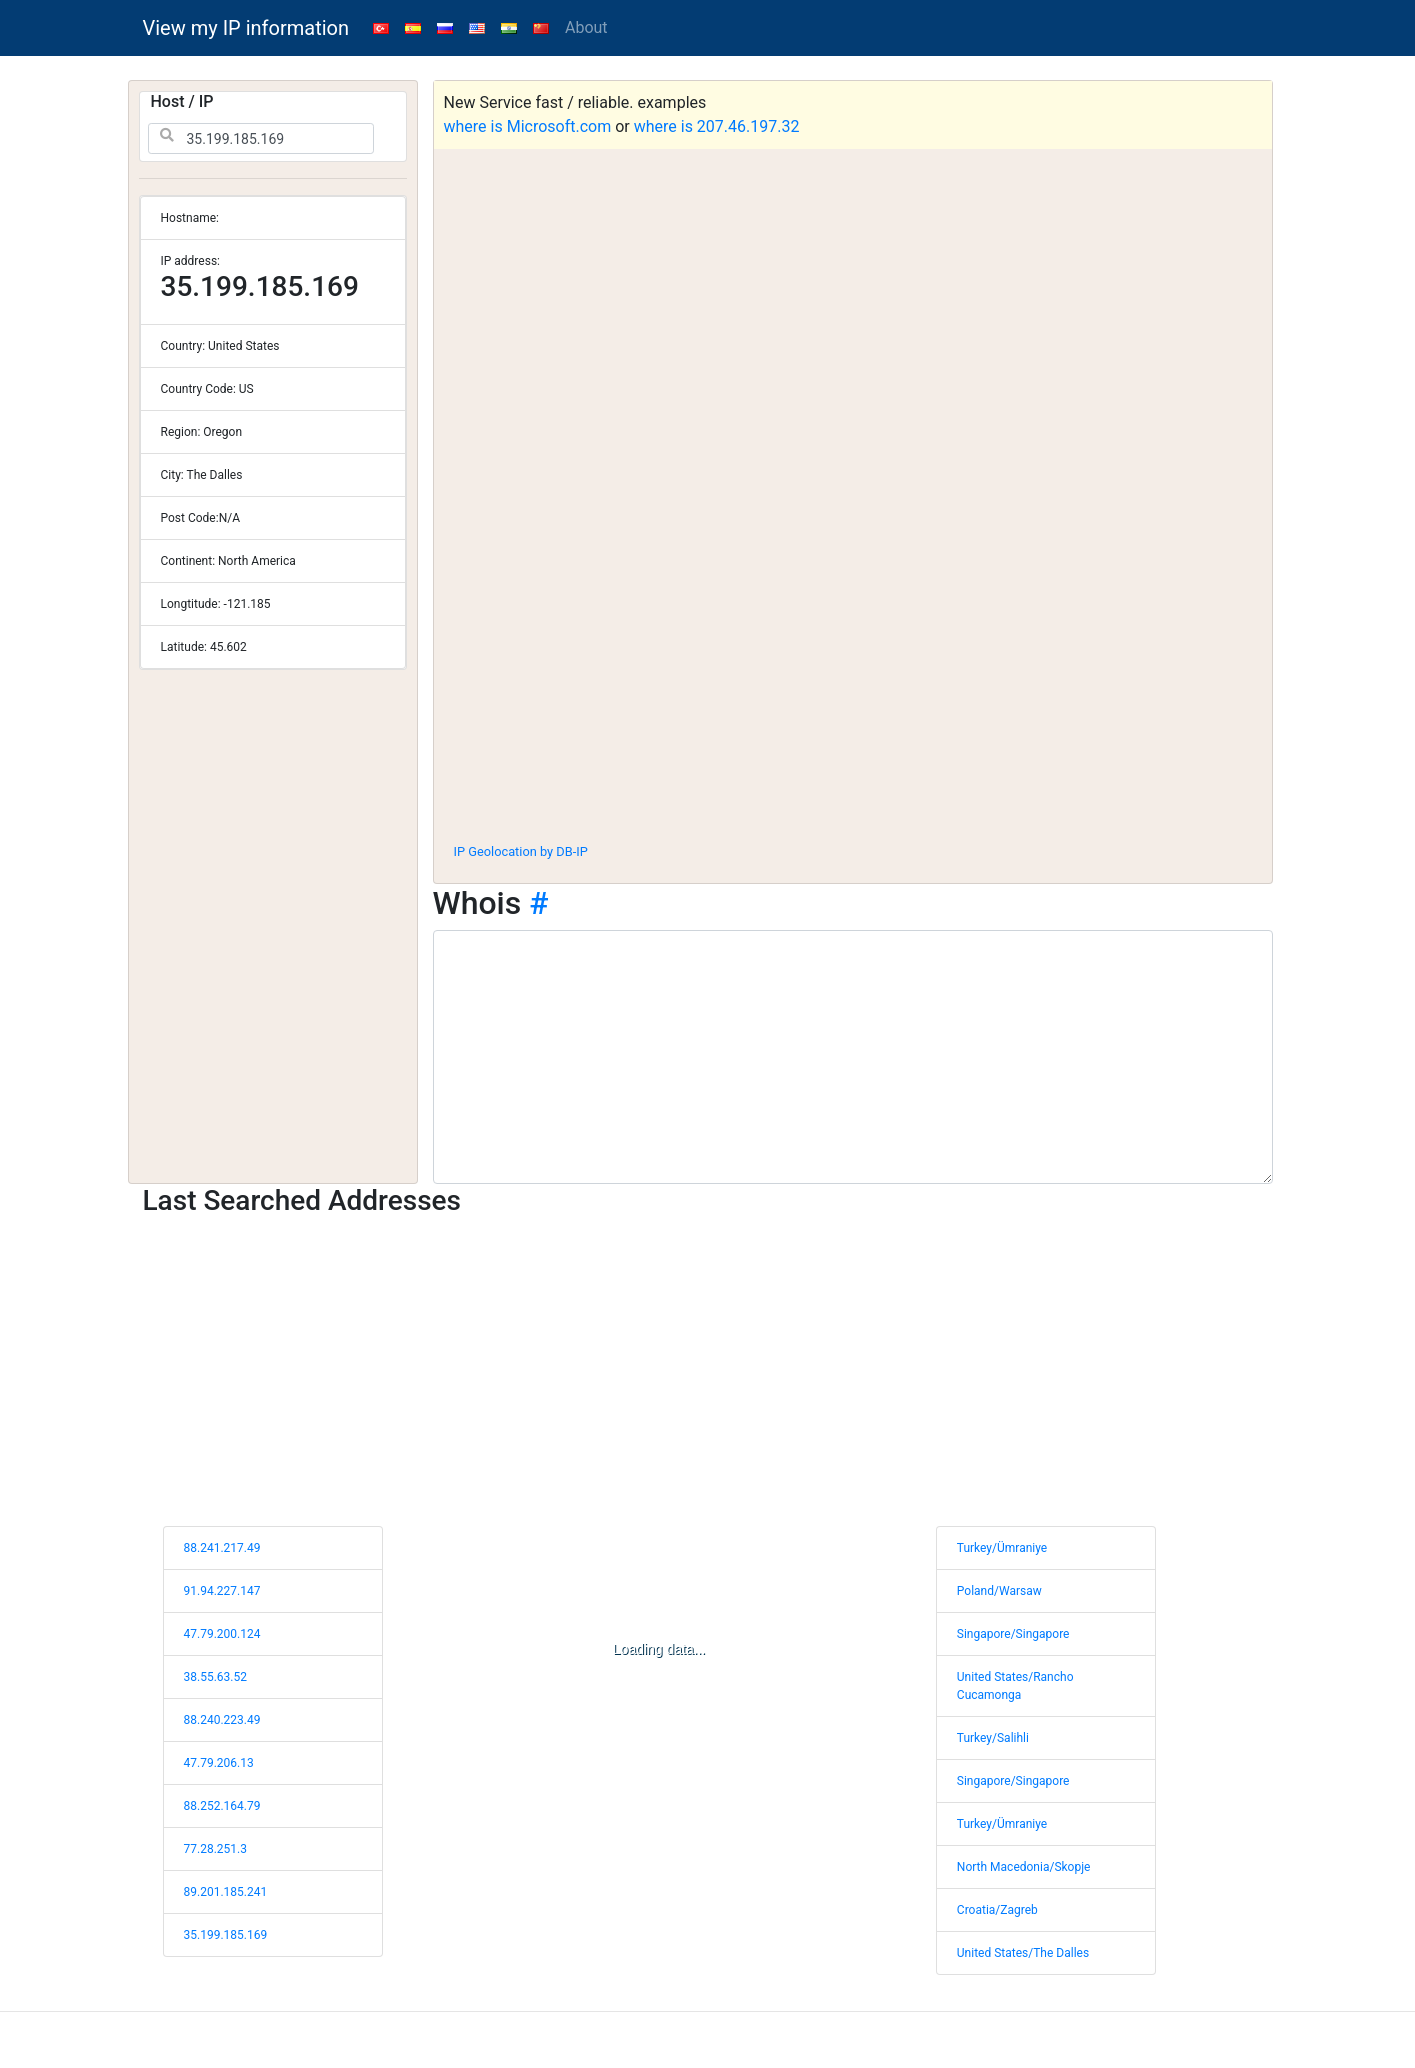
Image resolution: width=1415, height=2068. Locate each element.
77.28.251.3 (215, 1849)
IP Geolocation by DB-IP (521, 851)
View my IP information (246, 28)
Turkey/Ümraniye (1002, 1548)
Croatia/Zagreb (997, 1910)
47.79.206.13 (219, 1763)
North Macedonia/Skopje (1024, 1867)
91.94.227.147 (222, 1591)
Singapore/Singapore (1013, 1634)
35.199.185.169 (226, 1935)
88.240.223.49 (222, 1720)
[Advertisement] (853, 679)
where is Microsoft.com (528, 126)
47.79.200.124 (222, 1634)
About (586, 27)
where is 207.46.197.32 (717, 126)
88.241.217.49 (222, 1548)
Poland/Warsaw (999, 1591)
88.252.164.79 (222, 1806)
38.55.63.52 (215, 1677)
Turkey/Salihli (993, 1738)
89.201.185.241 (226, 1892)
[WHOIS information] (853, 1057)
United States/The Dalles (1023, 1953)
